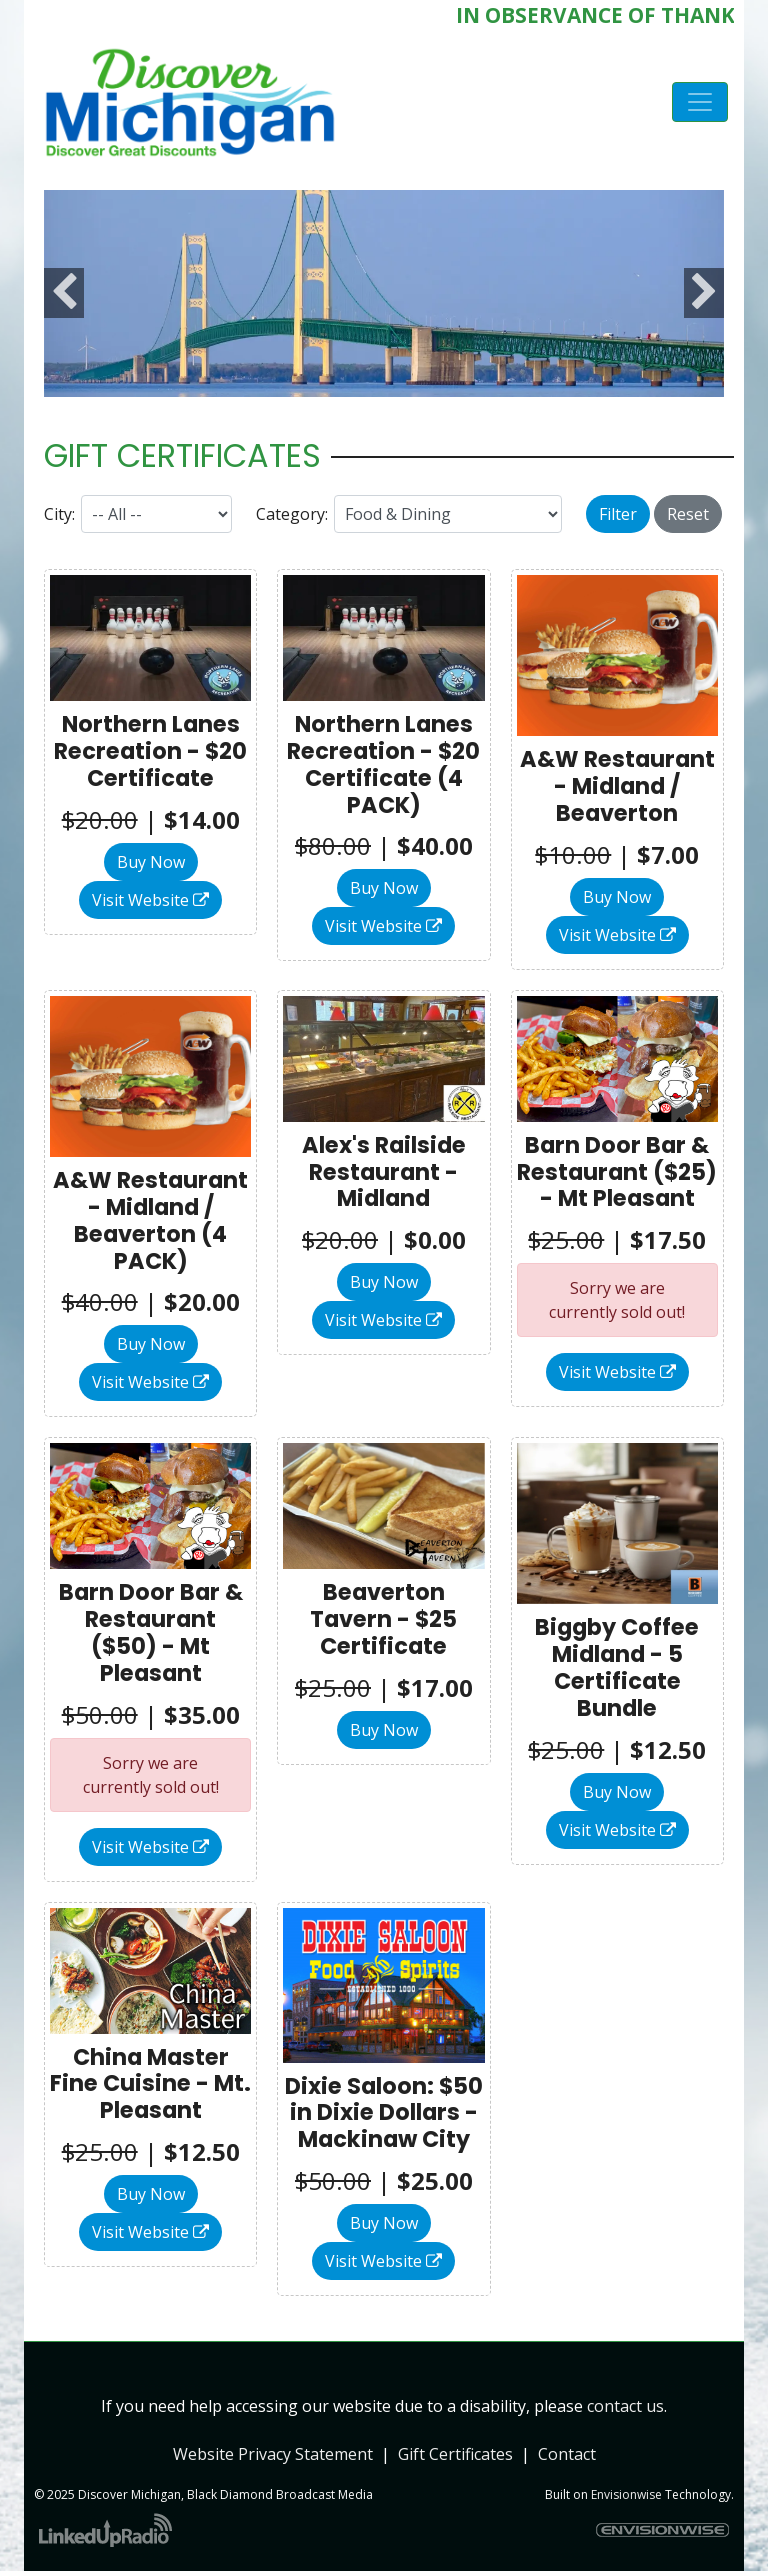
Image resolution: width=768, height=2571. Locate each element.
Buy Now (151, 862)
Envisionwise (626, 2494)
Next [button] (704, 293)
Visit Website (150, 900)
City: (59, 514)
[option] (384, 293)
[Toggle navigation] (700, 102)
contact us (625, 2406)
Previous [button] (64, 293)
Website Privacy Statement (273, 2454)
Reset (688, 514)
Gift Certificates (455, 2454)
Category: (292, 514)
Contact (567, 2454)
